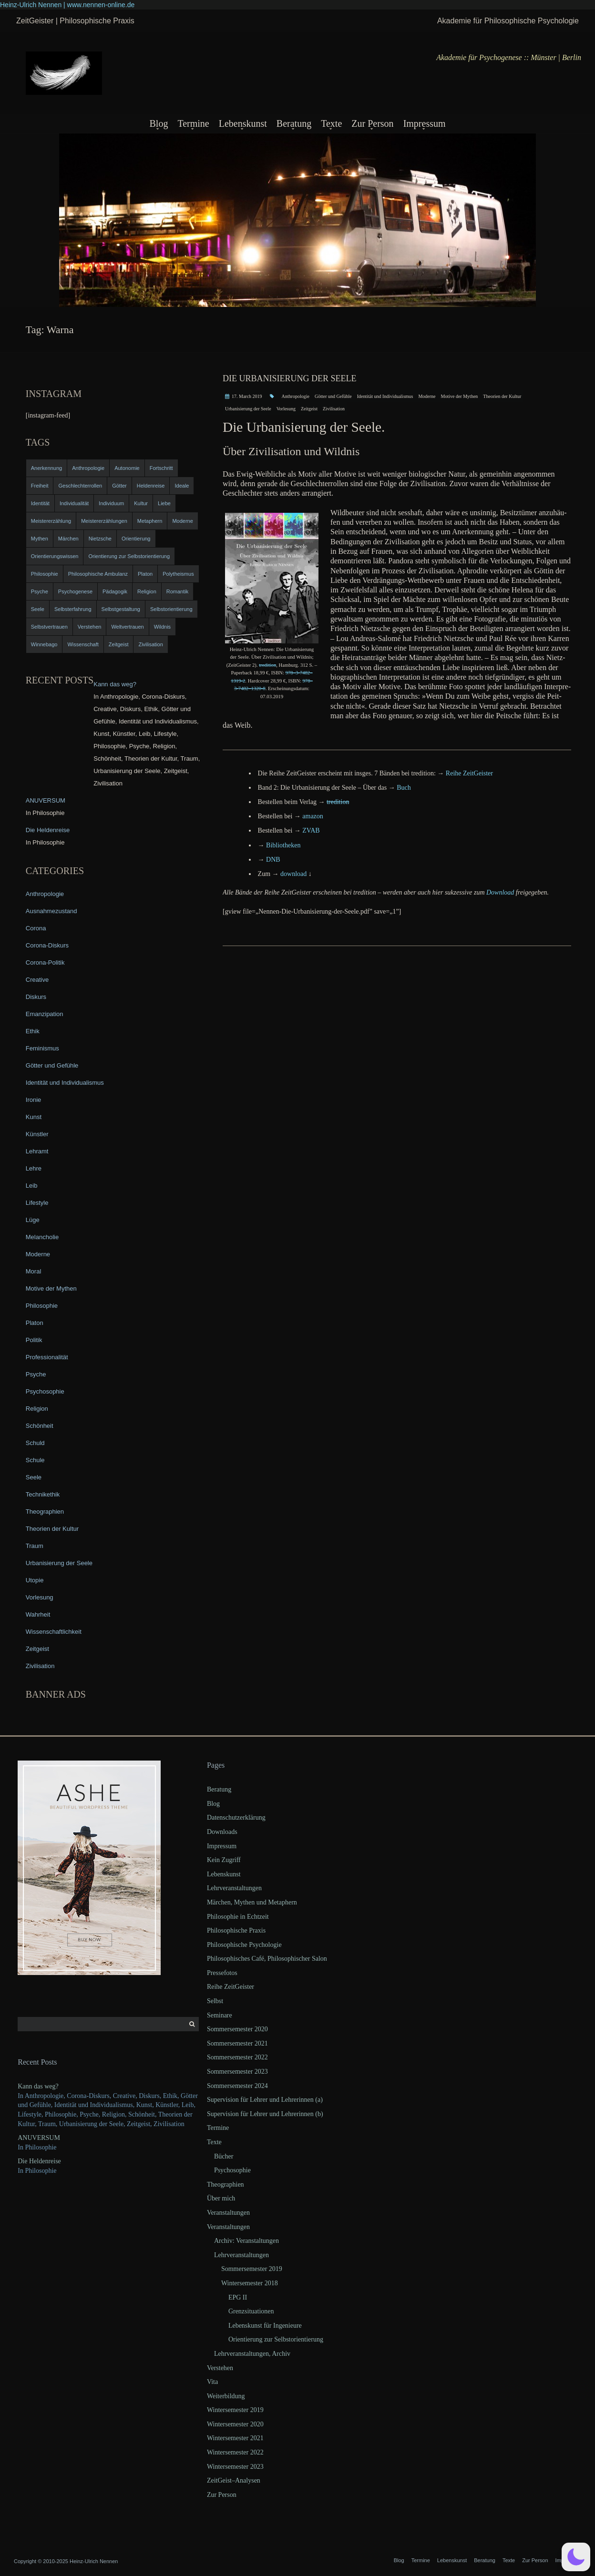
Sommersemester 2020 (237, 2029)
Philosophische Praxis (236, 1930)
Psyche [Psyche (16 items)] (39, 591)
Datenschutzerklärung (236, 1817)
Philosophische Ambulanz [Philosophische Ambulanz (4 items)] (98, 574)
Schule (35, 1460)
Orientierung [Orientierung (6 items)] (136, 538)
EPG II (237, 2297)
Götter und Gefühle (333, 396)
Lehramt (37, 1151)
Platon (34, 1322)
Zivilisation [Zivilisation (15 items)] (150, 644)
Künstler (37, 1134)
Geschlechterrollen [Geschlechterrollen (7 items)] (80, 486)
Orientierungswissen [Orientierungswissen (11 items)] (55, 556)
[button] (576, 2557)
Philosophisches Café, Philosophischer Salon (267, 1958)
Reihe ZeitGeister (230, 1986)
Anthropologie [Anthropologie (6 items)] (88, 468)
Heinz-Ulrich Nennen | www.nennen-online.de (67, 5)
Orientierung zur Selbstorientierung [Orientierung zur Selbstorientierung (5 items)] (129, 556)
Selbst (215, 2001)
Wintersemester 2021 (235, 2438)
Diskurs (36, 996)
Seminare (219, 2015)
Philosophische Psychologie (244, 1944)
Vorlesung (286, 408)
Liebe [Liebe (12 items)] (164, 503)
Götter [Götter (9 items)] (119, 486)
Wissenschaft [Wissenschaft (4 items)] (82, 644)
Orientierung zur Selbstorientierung (275, 2339)
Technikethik (43, 1494)
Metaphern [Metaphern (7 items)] (150, 521)
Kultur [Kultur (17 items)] (141, 503)
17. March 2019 (247, 396)
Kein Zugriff (224, 1859)
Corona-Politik (45, 962)
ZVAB (310, 830)
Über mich (221, 2198)
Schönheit (39, 1425)
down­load (293, 873)
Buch (404, 787)
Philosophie (42, 1305)
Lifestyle (37, 1202)
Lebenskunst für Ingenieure (265, 2325)
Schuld (35, 1442)
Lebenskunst (243, 123)
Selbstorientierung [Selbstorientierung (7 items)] (171, 609)
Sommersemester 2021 (237, 2043)
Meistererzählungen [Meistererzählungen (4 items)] (104, 521)
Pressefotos (222, 1972)
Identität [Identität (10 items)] (40, 503)
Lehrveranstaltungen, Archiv (252, 2353)
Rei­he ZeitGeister (469, 773)
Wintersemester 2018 (249, 2283)
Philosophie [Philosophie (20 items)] (44, 574)
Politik (34, 1340)
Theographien (45, 1511)
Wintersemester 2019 (235, 2409)
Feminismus (42, 1048)
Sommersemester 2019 (251, 2268)
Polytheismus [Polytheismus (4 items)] (178, 574)
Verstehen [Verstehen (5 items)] (90, 627)
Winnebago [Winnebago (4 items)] (44, 644)
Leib (32, 1185)
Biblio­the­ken (283, 845)
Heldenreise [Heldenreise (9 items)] (151, 486)
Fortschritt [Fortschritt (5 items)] (161, 468)
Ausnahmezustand (51, 911)
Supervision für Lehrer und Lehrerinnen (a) (265, 2099)
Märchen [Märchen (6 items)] (68, 538)
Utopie (35, 1580)
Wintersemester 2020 (235, 2424)
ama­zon (312, 816)
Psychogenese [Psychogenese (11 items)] (75, 591)
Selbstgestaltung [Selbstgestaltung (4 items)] (121, 609)
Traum (34, 1545)
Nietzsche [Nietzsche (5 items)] (100, 538)
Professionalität (47, 1357)
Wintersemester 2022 (235, 2452)
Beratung (294, 123)
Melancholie (42, 1237)
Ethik (33, 1031)
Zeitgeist (309, 408)
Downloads (222, 1831)
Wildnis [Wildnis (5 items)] (162, 627)
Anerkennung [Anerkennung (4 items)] (46, 468)
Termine (193, 123)
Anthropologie (295, 396)
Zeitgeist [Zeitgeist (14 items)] (119, 644)
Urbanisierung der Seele (248, 408)
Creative (37, 979)
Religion (37, 1408)
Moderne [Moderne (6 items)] (182, 521)
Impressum (424, 123)
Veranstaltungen (228, 2212)
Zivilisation (334, 408)
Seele (33, 1477)
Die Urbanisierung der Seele (290, 378)
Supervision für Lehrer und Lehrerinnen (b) (265, 2114)
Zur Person (372, 123)
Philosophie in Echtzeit (238, 1916)
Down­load (500, 892)
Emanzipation (44, 1014)
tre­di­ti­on (267, 665)
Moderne (426, 396)
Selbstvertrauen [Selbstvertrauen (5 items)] (49, 627)
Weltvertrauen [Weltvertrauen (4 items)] (127, 627)
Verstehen (220, 2368)
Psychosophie (45, 1391)
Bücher (223, 2156)
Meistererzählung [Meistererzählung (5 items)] (51, 521)
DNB (273, 859)
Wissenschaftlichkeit (54, 1631)
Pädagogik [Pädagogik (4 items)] (115, 591)
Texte (331, 123)
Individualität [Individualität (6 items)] (74, 503)
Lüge (33, 1219)
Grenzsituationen (251, 2311)
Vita (212, 2381)
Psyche (36, 1374)
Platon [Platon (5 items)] (145, 574)
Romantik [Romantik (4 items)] (177, 591)
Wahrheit (38, 1614)
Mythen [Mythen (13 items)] (39, 538)
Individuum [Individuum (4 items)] (111, 503)
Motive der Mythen (459, 396)
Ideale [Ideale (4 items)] (181, 486)
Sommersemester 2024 (237, 2085)
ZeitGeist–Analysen (233, 2480)
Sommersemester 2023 (237, 2071)
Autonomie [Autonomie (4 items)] (127, 468)
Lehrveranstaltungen (234, 1888)
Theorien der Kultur (502, 396)
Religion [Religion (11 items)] (146, 591)
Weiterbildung (226, 2396)
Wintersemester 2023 (235, 2466)
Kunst (33, 1116)
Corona (36, 928)
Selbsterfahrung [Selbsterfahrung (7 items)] (73, 609)
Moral (33, 1271)
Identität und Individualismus (385, 396)
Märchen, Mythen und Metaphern (252, 1902)
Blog (158, 123)
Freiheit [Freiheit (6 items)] (40, 486)
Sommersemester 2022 (237, 2057)
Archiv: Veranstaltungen (246, 2240)
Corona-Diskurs (47, 945)
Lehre (33, 1168)
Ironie (33, 1099)
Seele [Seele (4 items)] (37, 609)
